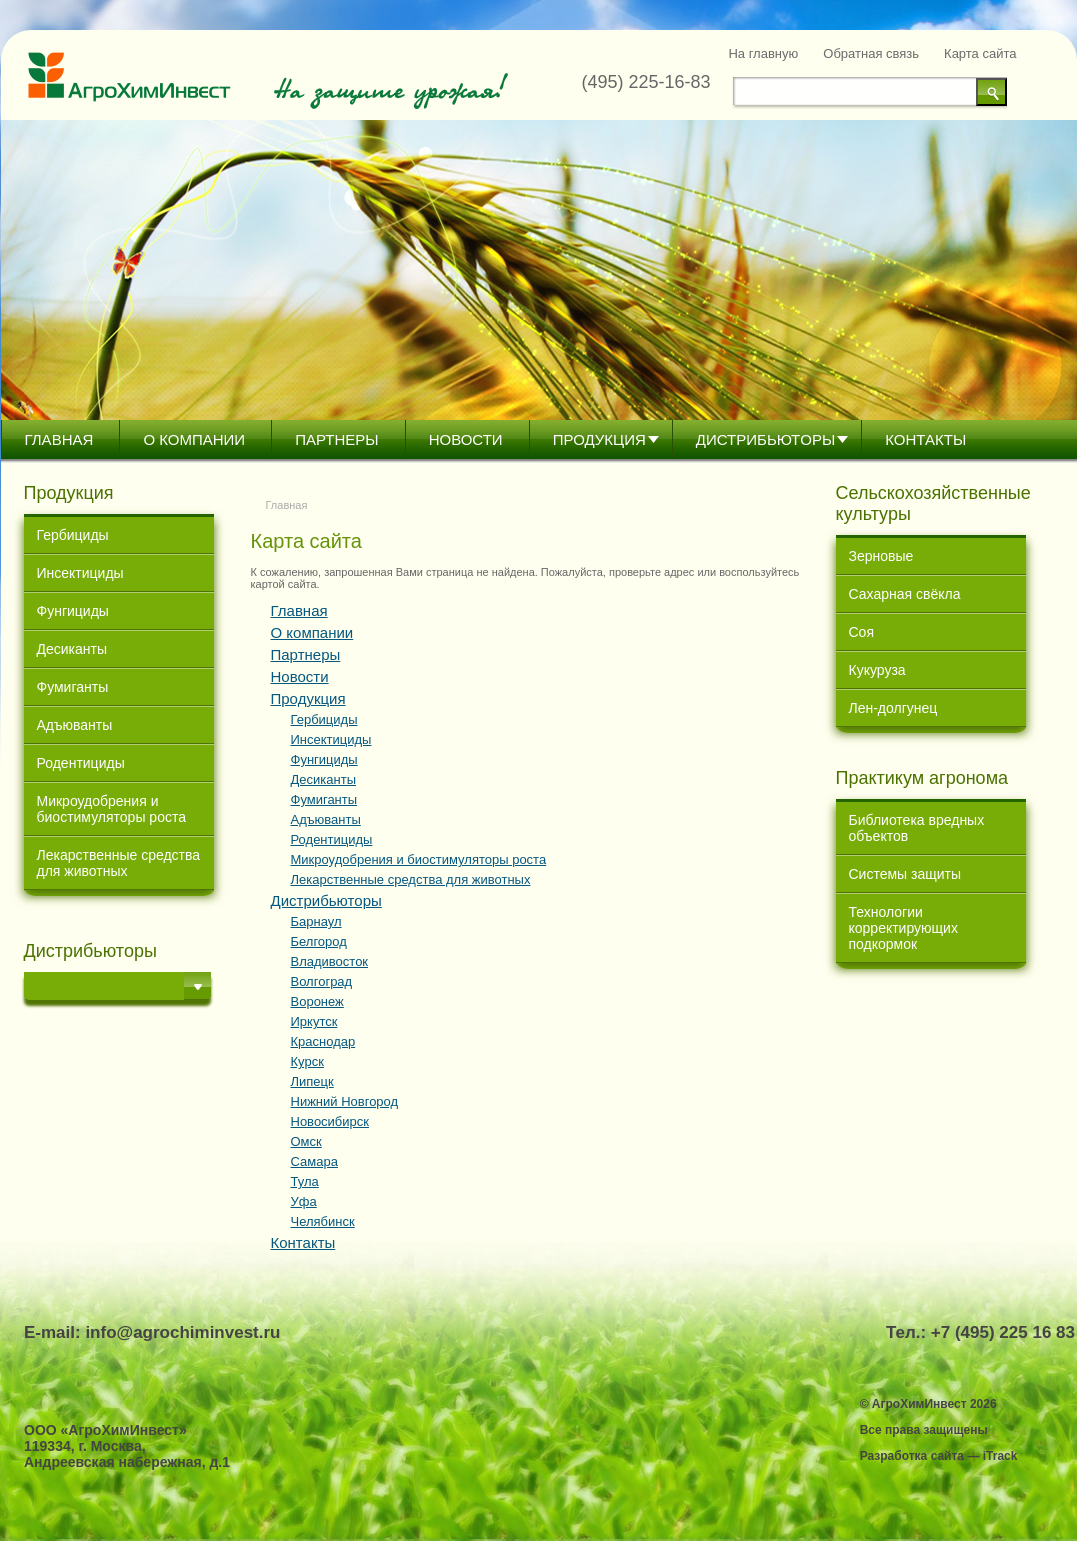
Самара (314, 1161)
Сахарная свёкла (905, 594)
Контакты (925, 439)
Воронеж (317, 1001)
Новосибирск (330, 1121)
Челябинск (323, 1221)
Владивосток (330, 961)
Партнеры (336, 439)
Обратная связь (871, 53)
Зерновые (881, 556)
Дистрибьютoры (765, 439)
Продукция (599, 439)
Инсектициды (80, 573)
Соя (861, 632)
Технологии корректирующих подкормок (903, 928)
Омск (306, 1141)
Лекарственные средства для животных (119, 863)
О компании (194, 439)
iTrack (1000, 1456)
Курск (307, 1061)
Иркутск (314, 1021)
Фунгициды (73, 611)
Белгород (319, 941)
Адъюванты (75, 725)
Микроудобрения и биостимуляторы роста (111, 809)
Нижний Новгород (345, 1101)
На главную (763, 53)
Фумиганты (73, 687)
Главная (59, 439)
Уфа (304, 1201)
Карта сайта (980, 53)
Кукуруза (877, 670)
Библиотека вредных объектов (917, 828)
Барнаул (316, 921)
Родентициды (81, 763)
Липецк (312, 1081)
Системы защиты (905, 874)
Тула (305, 1181)
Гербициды (73, 535)
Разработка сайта (912, 1456)
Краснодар (323, 1041)
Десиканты (72, 649)
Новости (466, 439)
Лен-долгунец (893, 708)
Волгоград (322, 981)
